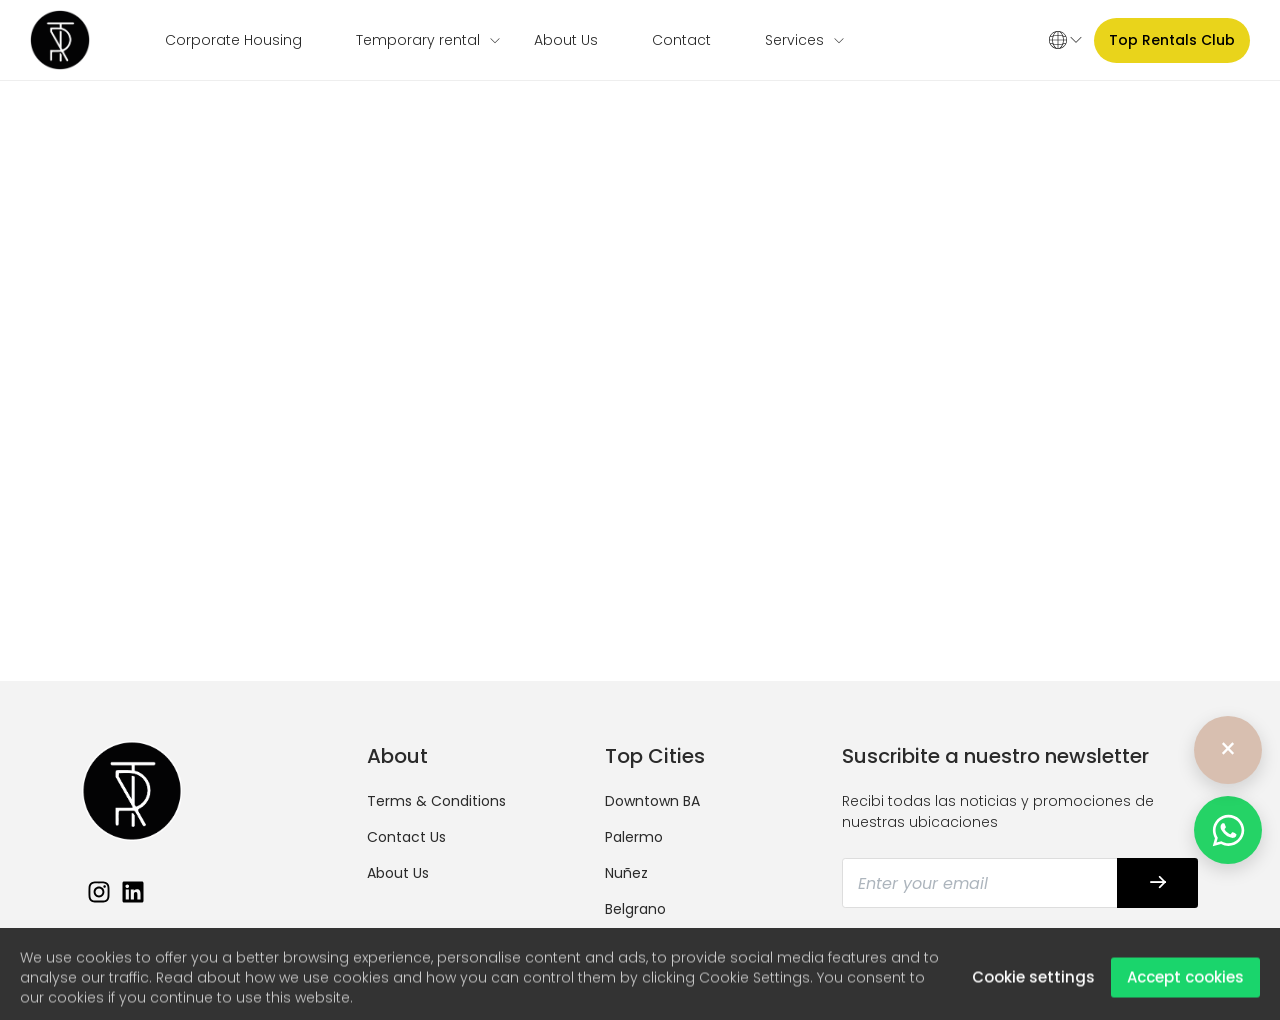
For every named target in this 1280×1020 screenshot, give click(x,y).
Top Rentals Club (1172, 40)
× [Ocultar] (1228, 749)
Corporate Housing (233, 40)
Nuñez (626, 873)
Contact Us (406, 837)
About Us (566, 40)
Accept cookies (1185, 983)
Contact (681, 40)
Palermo (634, 837)
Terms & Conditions (436, 801)
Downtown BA (652, 801)
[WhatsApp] (1228, 830)
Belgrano (635, 909)
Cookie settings (1033, 983)
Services (794, 40)
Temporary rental (418, 40)
